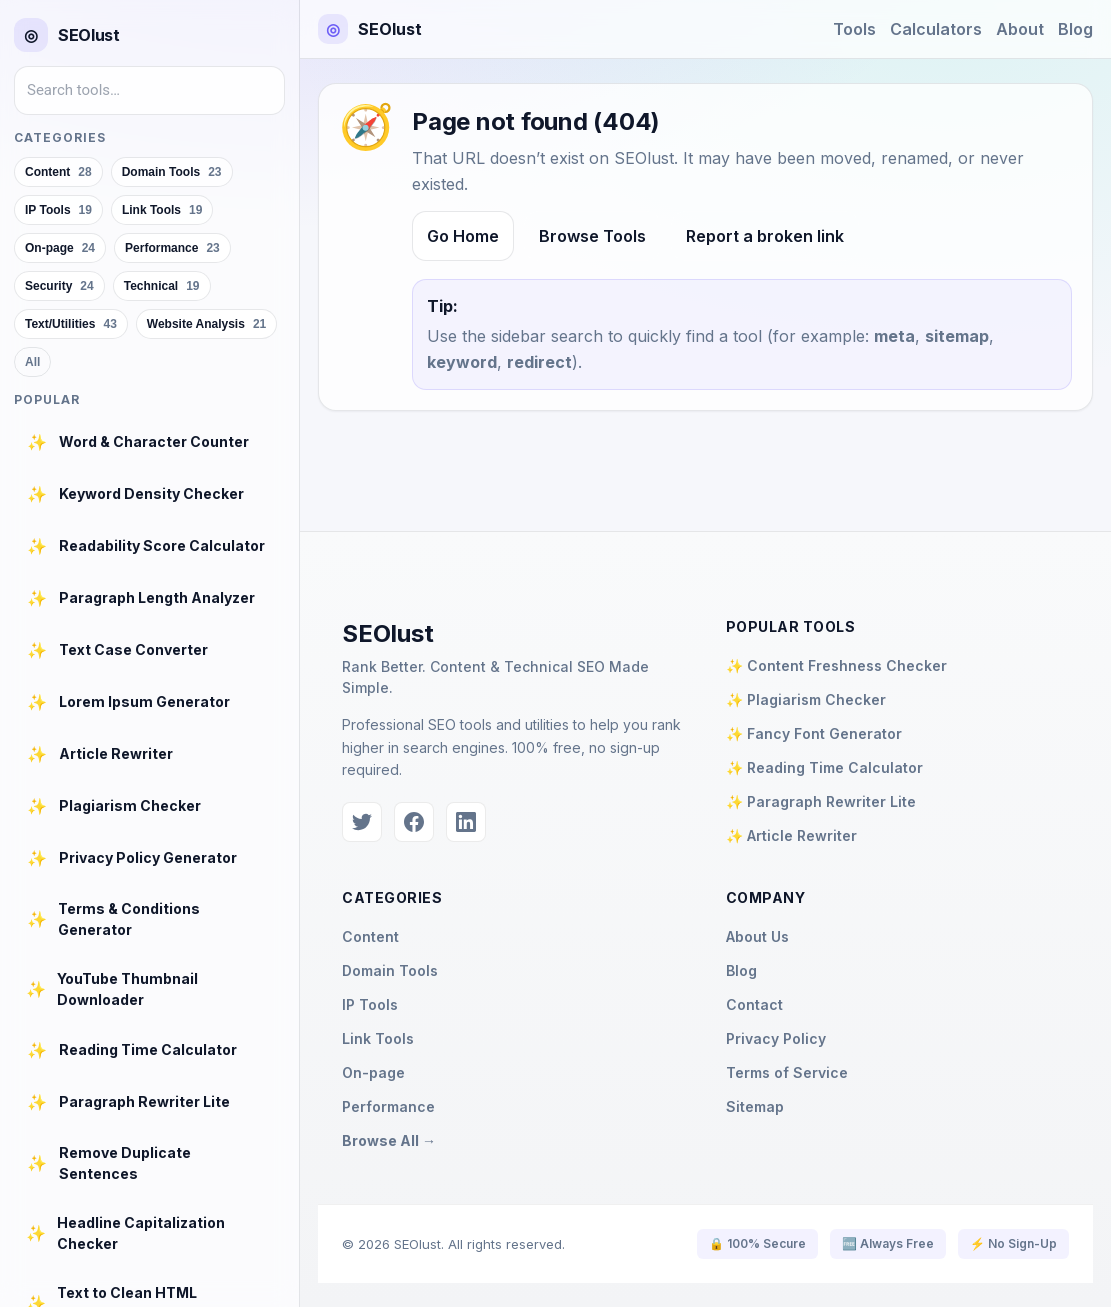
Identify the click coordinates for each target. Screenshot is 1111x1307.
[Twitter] (362, 822)
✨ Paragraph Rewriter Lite (821, 801)
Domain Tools (390, 970)
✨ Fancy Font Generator (814, 733)
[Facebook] (414, 822)
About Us (757, 936)
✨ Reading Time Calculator (824, 767)
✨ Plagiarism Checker (806, 699)
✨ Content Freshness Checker (836, 665)
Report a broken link (765, 236)
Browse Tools (592, 236)
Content (370, 936)
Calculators (936, 29)
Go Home (463, 236)
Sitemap (755, 1106)
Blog (1075, 29)
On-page (373, 1072)
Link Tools (378, 1038)
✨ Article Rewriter (791, 835)
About (1020, 29)
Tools (854, 29)
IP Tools (370, 1004)
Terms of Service (787, 1072)
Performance (388, 1106)
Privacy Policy (776, 1038)
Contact (754, 1004)
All (32, 362)
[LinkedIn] (466, 822)
